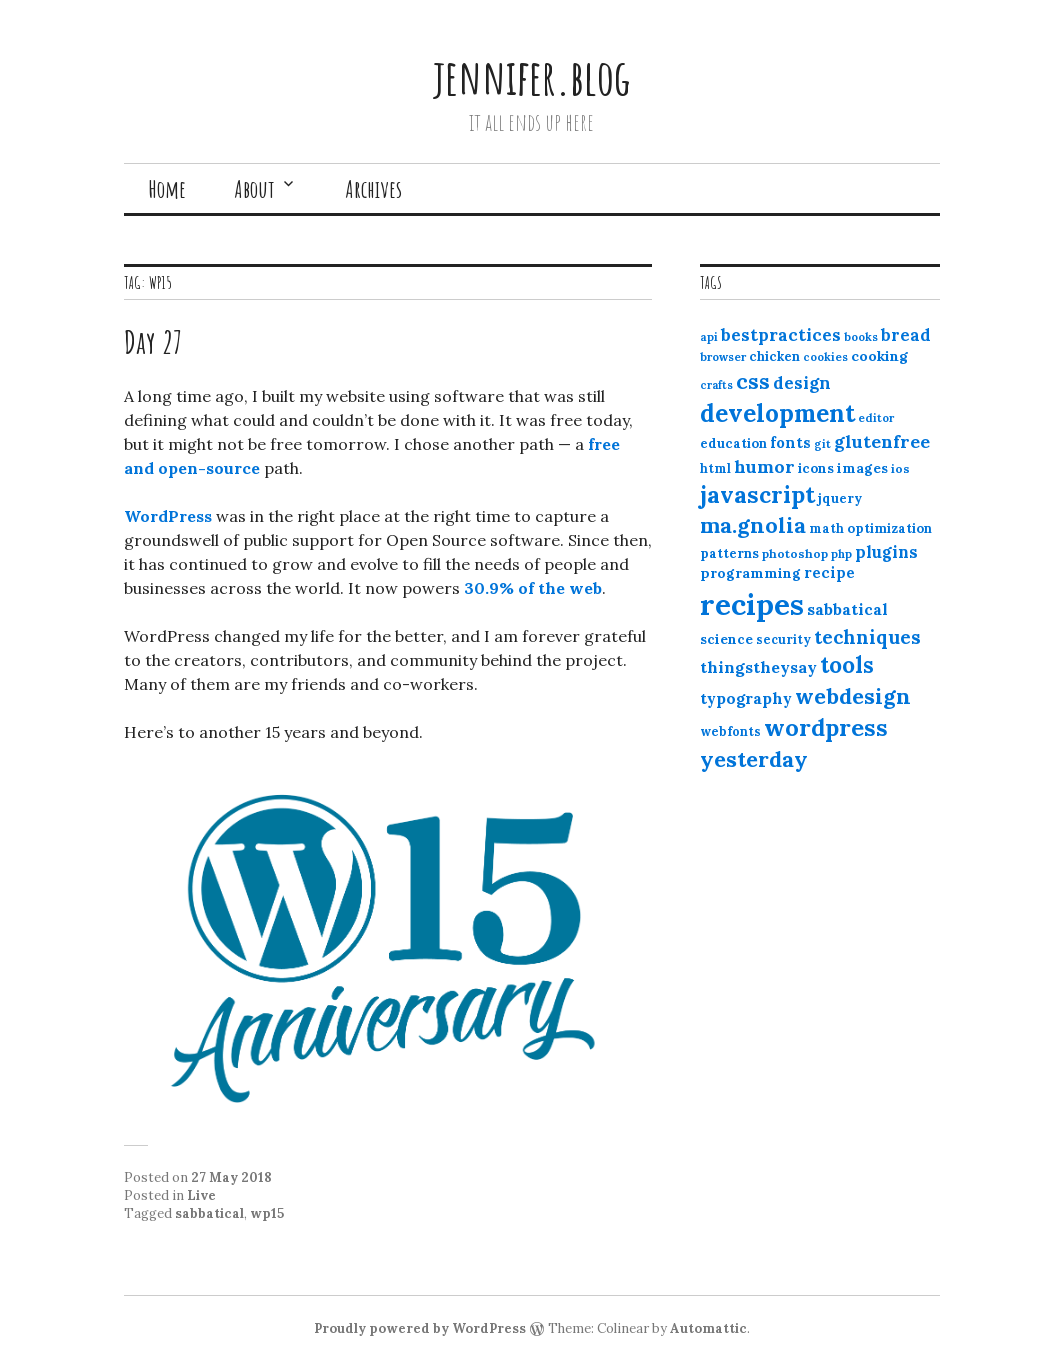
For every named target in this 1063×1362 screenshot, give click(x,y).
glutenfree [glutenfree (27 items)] (882, 441)
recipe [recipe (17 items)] (829, 572)
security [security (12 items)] (783, 639)
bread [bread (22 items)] (906, 335)
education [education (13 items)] (733, 443)
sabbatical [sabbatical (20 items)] (847, 609)
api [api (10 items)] (709, 337)
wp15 (267, 1213)
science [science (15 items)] (726, 639)
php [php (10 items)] (841, 554)
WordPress (168, 516)
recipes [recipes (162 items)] (752, 604)
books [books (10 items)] (861, 337)
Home (167, 189)
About (254, 189)
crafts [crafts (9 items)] (716, 385)
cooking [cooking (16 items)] (879, 356)
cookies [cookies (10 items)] (825, 357)
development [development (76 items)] (777, 413)
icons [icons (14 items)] (816, 468)
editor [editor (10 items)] (876, 418)
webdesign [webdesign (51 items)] (853, 696)
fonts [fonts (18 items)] (790, 442)
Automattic (708, 1328)
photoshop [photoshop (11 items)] (795, 553)
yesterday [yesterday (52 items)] (754, 759)
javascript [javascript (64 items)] (757, 494)
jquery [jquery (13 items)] (840, 498)
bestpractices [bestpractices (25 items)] (781, 335)
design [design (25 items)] (802, 383)
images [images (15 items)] (862, 468)
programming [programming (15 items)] (750, 573)
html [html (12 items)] (715, 468)
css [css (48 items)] (753, 381)
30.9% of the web (533, 588)
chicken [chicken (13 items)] (774, 356)
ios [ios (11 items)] (900, 468)
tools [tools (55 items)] (847, 665)
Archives (373, 189)
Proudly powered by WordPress (420, 1328)
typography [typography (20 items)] (746, 698)
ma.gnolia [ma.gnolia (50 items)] (753, 525)
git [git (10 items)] (822, 444)
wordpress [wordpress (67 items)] (826, 727)
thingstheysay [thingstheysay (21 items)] (758, 667)
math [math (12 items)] (826, 528)
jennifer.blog (532, 76)
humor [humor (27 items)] (764, 466)
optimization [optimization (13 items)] (889, 528)
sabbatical (209, 1213)
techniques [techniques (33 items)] (867, 637)
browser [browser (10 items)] (723, 357)
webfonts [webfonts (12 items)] (730, 731)
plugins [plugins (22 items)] (886, 552)
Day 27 (153, 341)
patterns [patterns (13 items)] (729, 553)
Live (201, 1195)
